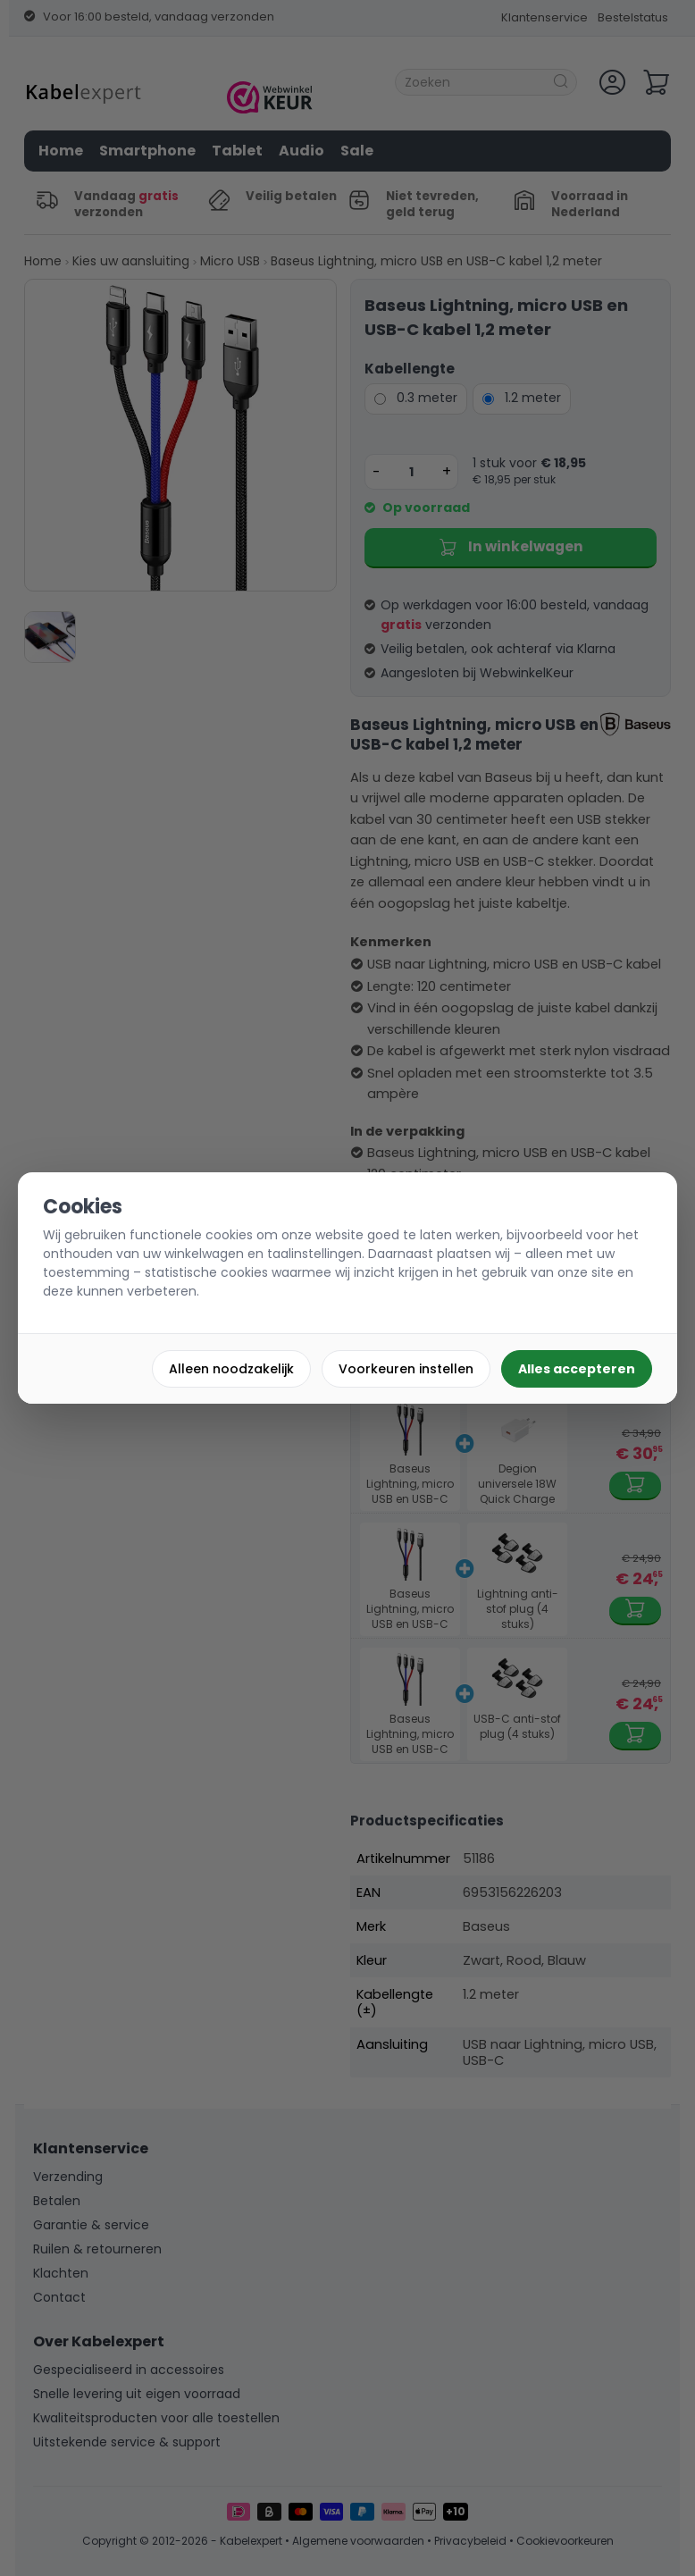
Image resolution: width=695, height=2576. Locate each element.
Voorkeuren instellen (406, 1369)
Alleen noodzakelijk (231, 1369)
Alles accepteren (576, 1369)
